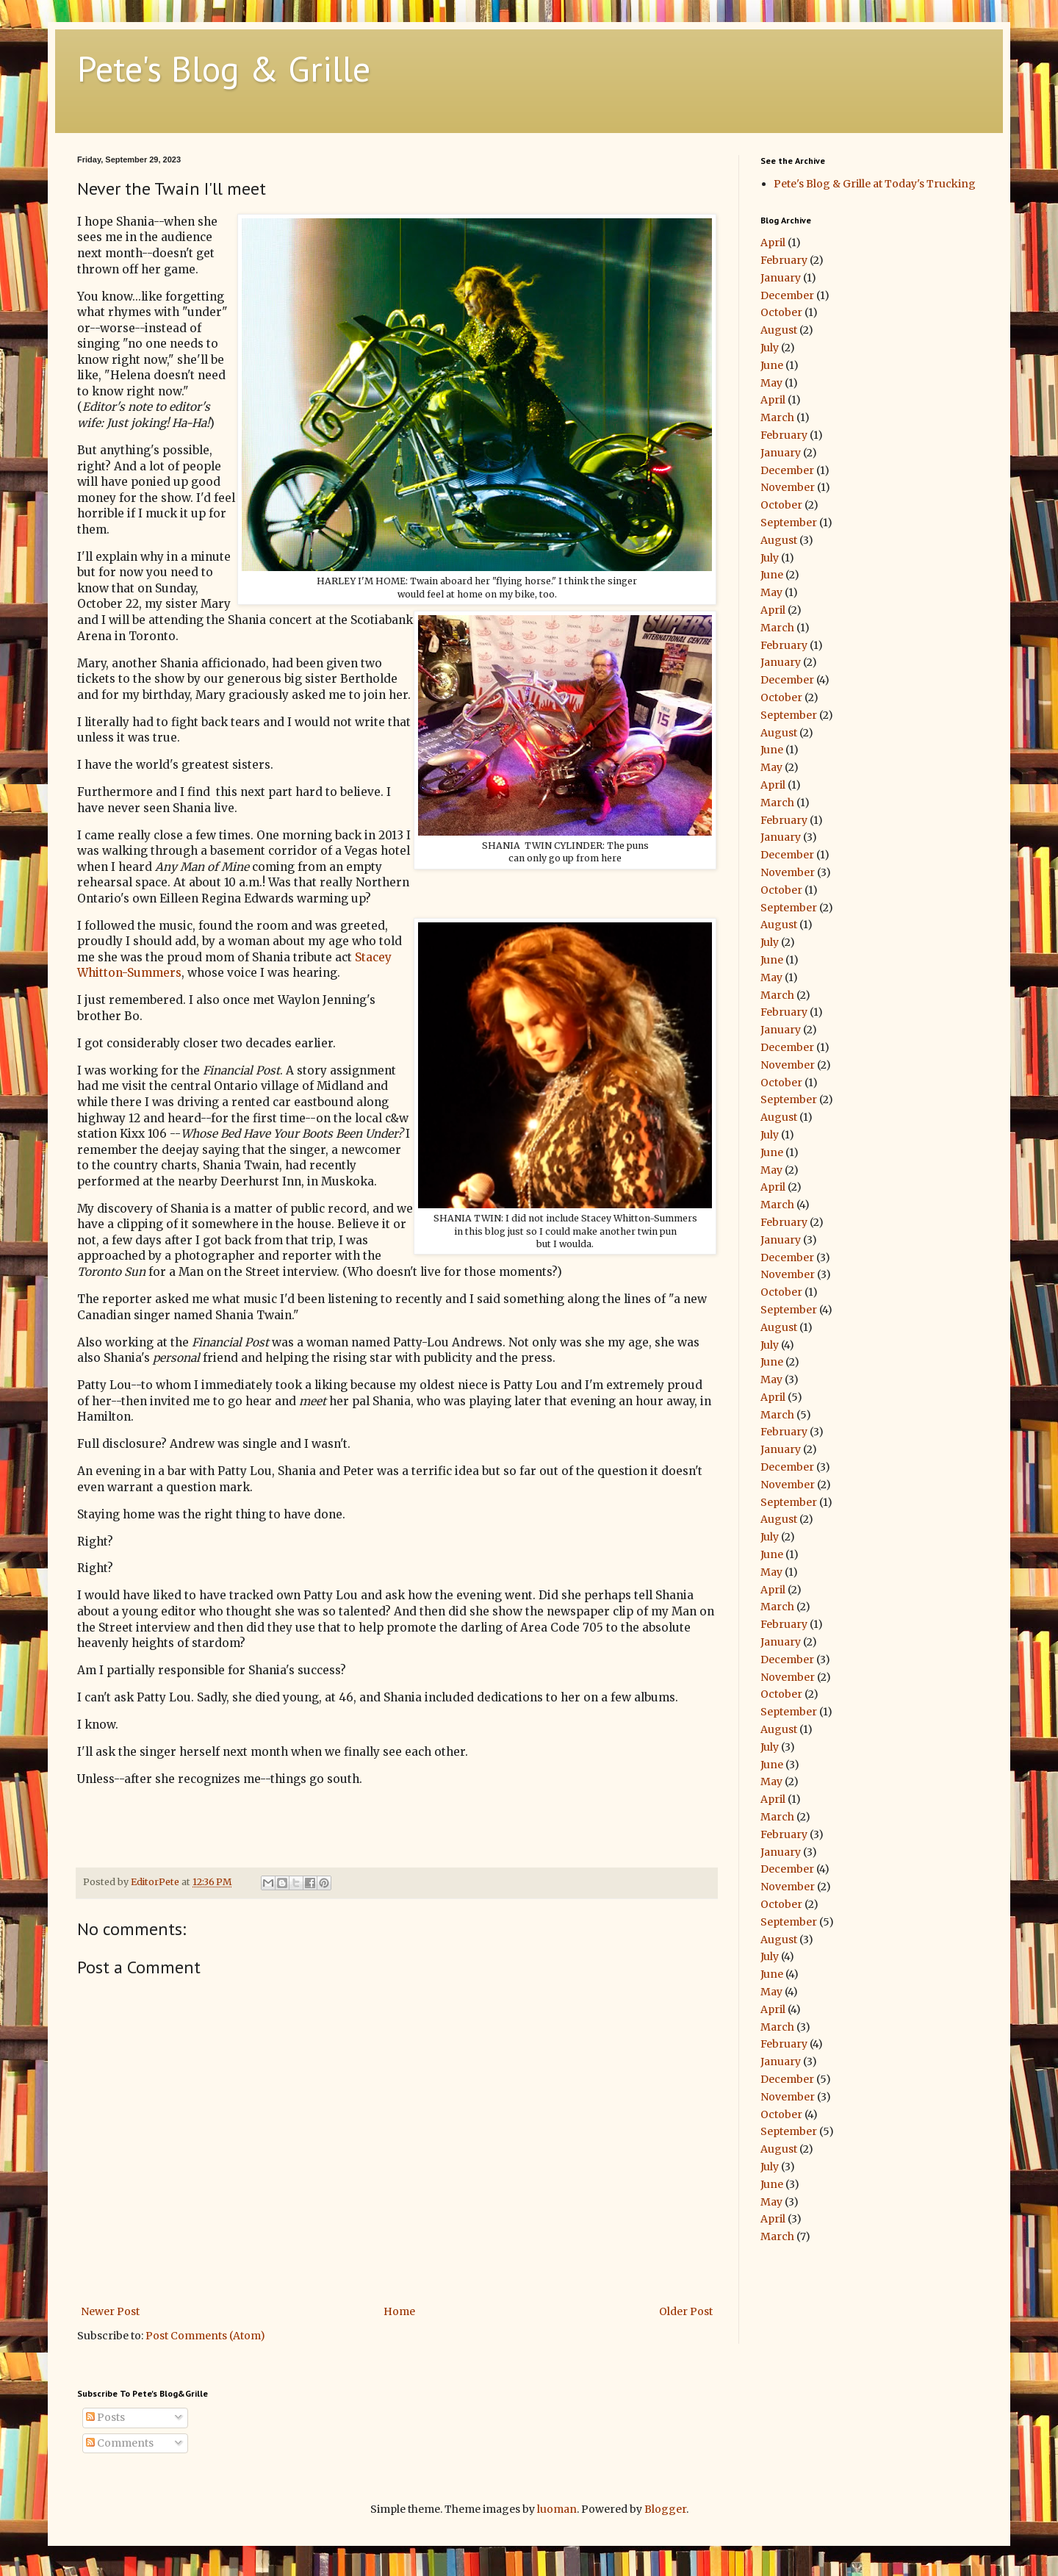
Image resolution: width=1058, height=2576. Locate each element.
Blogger (665, 2509)
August (778, 330)
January (780, 277)
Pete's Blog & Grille (223, 68)
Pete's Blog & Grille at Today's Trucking (875, 183)
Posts (105, 2417)
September (788, 522)
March (777, 417)
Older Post (686, 2311)
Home (399, 2311)
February (783, 260)
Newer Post (110, 2311)
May (771, 383)
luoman (557, 2509)
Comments (120, 2443)
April (772, 242)
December (787, 295)
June (771, 365)
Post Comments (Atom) (205, 2335)
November (787, 487)
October (781, 312)
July (769, 347)
